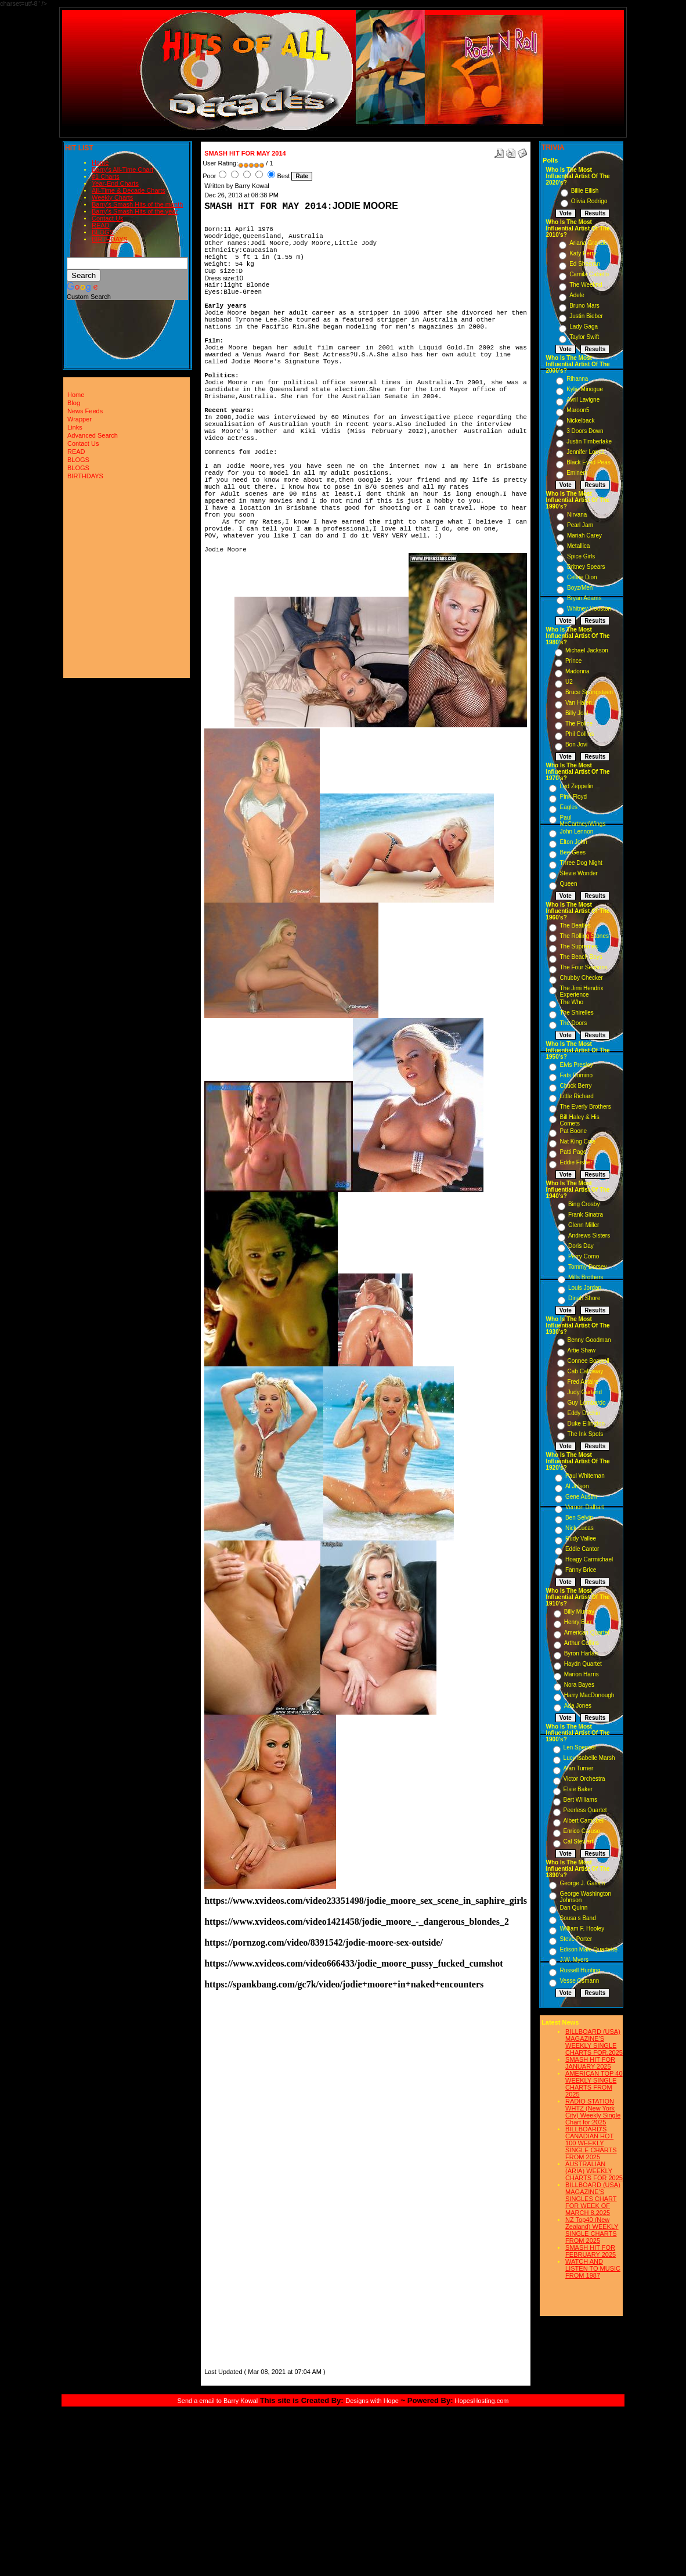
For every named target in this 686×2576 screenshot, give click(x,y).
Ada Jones (577, 1705)
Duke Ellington (586, 1423)
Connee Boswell (588, 1361)
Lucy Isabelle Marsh (589, 1758)
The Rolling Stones (584, 936)
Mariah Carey (584, 535)
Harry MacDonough (589, 1695)
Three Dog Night (580, 863)
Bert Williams (580, 1799)
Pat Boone (573, 1131)
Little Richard (576, 1096)
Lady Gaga (583, 326)
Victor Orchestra (584, 1779)
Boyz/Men (580, 588)
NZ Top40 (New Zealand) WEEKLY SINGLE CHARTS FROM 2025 (592, 2230)
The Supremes (578, 946)
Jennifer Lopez (585, 452)
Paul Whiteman (585, 1476)
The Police (579, 723)
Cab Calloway (586, 1371)
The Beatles (574, 925)
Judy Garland (585, 1392)
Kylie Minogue (584, 389)
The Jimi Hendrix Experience (581, 991)
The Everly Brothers (585, 1106)
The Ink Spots (586, 1434)
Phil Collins (579, 734)
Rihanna (577, 379)
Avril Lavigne (583, 399)
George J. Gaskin (582, 1883)
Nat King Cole (577, 1141)
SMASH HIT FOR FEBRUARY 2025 (590, 2251)
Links (74, 427)
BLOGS (103, 232)
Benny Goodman (589, 1340)
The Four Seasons (583, 967)
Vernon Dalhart (584, 1507)
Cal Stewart (579, 1841)
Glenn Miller (583, 1225)
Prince (573, 661)
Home (100, 162)
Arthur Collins (581, 1643)
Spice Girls (581, 556)
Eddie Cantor (582, 1549)
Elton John (573, 842)
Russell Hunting (579, 1970)
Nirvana (577, 514)
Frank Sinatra (585, 1214)
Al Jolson (577, 1486)
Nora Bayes (579, 1685)
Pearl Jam (580, 525)
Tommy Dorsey (587, 1267)
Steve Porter (575, 1939)
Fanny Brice (580, 1570)
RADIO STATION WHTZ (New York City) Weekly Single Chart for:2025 (592, 2112)
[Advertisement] (239, 2192)
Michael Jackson (586, 650)
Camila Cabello (589, 274)
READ (101, 225)
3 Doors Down (584, 431)
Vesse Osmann (579, 1981)
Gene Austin (581, 1496)
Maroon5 (577, 410)
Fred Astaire (583, 1382)
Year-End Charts (115, 183)
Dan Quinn (573, 1907)
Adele (576, 295)
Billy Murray (579, 1611)
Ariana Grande (588, 243)
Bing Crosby (584, 1204)
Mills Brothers (586, 1277)
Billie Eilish (585, 190)
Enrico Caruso (582, 1831)
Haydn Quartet (583, 1664)
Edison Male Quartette (588, 1949)
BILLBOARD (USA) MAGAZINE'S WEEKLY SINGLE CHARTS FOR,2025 (594, 2042)
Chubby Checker (580, 978)
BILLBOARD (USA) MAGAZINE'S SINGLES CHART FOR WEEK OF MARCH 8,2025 (592, 2198)
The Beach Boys (580, 957)
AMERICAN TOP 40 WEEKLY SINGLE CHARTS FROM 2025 (593, 2084)
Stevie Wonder (578, 873)
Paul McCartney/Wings (582, 820)
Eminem (577, 473)
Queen (568, 884)
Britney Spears (586, 567)
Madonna (577, 671)
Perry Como (583, 1256)
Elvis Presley (576, 1065)
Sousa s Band (577, 1918)
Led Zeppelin (576, 786)
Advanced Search (92, 435)
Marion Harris (581, 1674)
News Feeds (85, 410)
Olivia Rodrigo (589, 201)
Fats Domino (576, 1075)
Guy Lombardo (587, 1402)
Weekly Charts (112, 197)
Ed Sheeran (584, 264)
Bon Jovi (576, 744)
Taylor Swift (584, 337)
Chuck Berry (575, 1086)
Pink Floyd (573, 796)
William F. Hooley (581, 1928)
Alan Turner (579, 1768)
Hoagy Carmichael (589, 1559)
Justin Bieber (586, 316)
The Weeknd (585, 285)
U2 (569, 682)
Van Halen (578, 702)
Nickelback (580, 420)
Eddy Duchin (584, 1413)
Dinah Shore (584, 1298)
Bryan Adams (584, 598)
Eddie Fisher (575, 1162)
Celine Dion (582, 577)
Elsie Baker (578, 1789)
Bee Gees (572, 852)
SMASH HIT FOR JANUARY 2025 (590, 2063)
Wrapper (79, 419)
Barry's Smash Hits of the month (137, 204)
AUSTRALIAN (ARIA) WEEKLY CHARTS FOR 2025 (594, 2170)
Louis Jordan (584, 1288)
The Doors (573, 1023)
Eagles (568, 807)
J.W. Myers (573, 1960)
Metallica (578, 546)
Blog (73, 402)
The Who (571, 1002)
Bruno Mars (584, 305)
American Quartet (586, 1632)
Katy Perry (583, 253)
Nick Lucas (579, 1528)
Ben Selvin (579, 1517)
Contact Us (107, 218)
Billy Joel (576, 713)
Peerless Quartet (585, 1810)
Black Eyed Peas (588, 462)
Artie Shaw (581, 1350)
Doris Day (581, 1246)
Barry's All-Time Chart (122, 169)
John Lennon (576, 831)
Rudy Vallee (580, 1538)
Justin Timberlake (589, 441)
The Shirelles (576, 1012)
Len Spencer (580, 1747)
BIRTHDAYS (110, 239)
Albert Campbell (584, 1820)
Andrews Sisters (589, 1235)
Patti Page (572, 1152)
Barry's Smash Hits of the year (135, 211)
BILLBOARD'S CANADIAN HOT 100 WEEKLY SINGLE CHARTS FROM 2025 (590, 2143)
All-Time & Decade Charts (128, 190)
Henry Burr (578, 1622)
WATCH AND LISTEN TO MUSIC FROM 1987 (592, 2268)
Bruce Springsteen (589, 692)
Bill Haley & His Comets (579, 1120)
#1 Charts (106, 176)
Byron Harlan (581, 1653)
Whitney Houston (589, 608)
